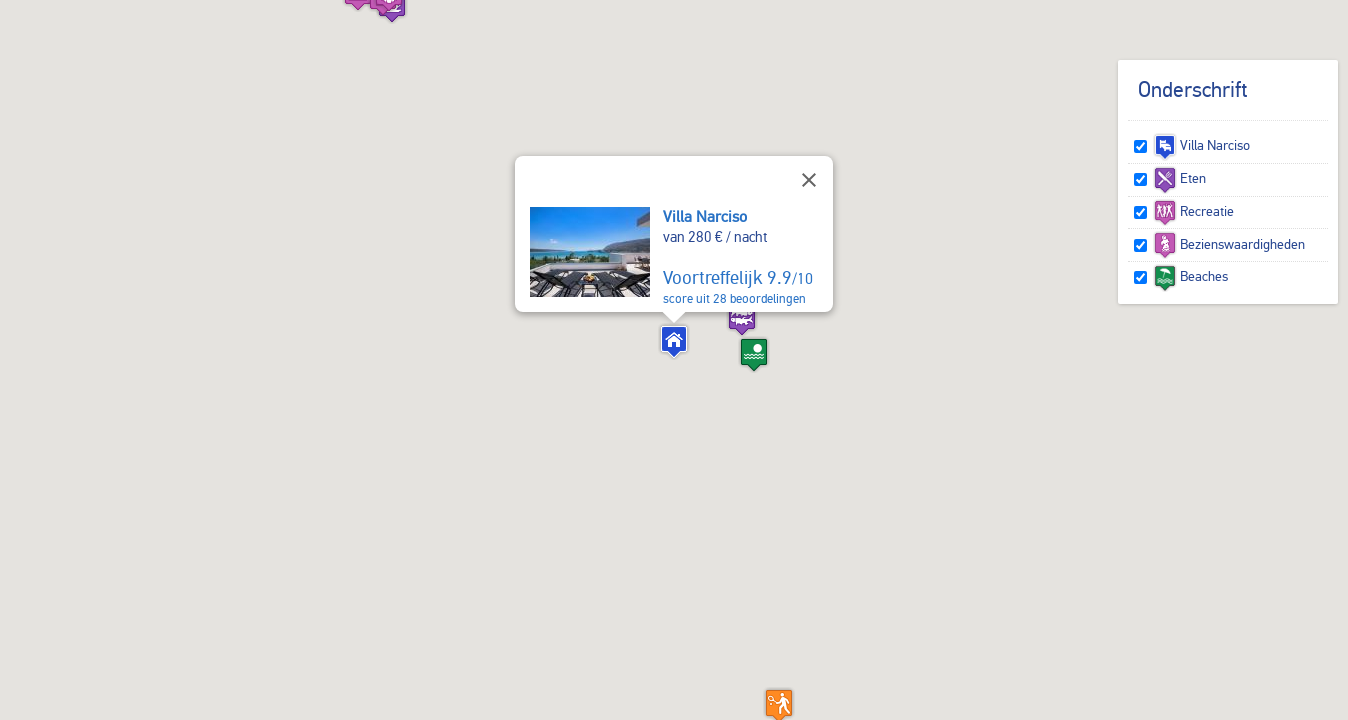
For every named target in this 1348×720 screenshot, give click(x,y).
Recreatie (1193, 211)
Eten (1179, 178)
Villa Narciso (705, 216)
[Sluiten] (809, 180)
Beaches (1190, 276)
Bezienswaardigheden (1229, 244)
